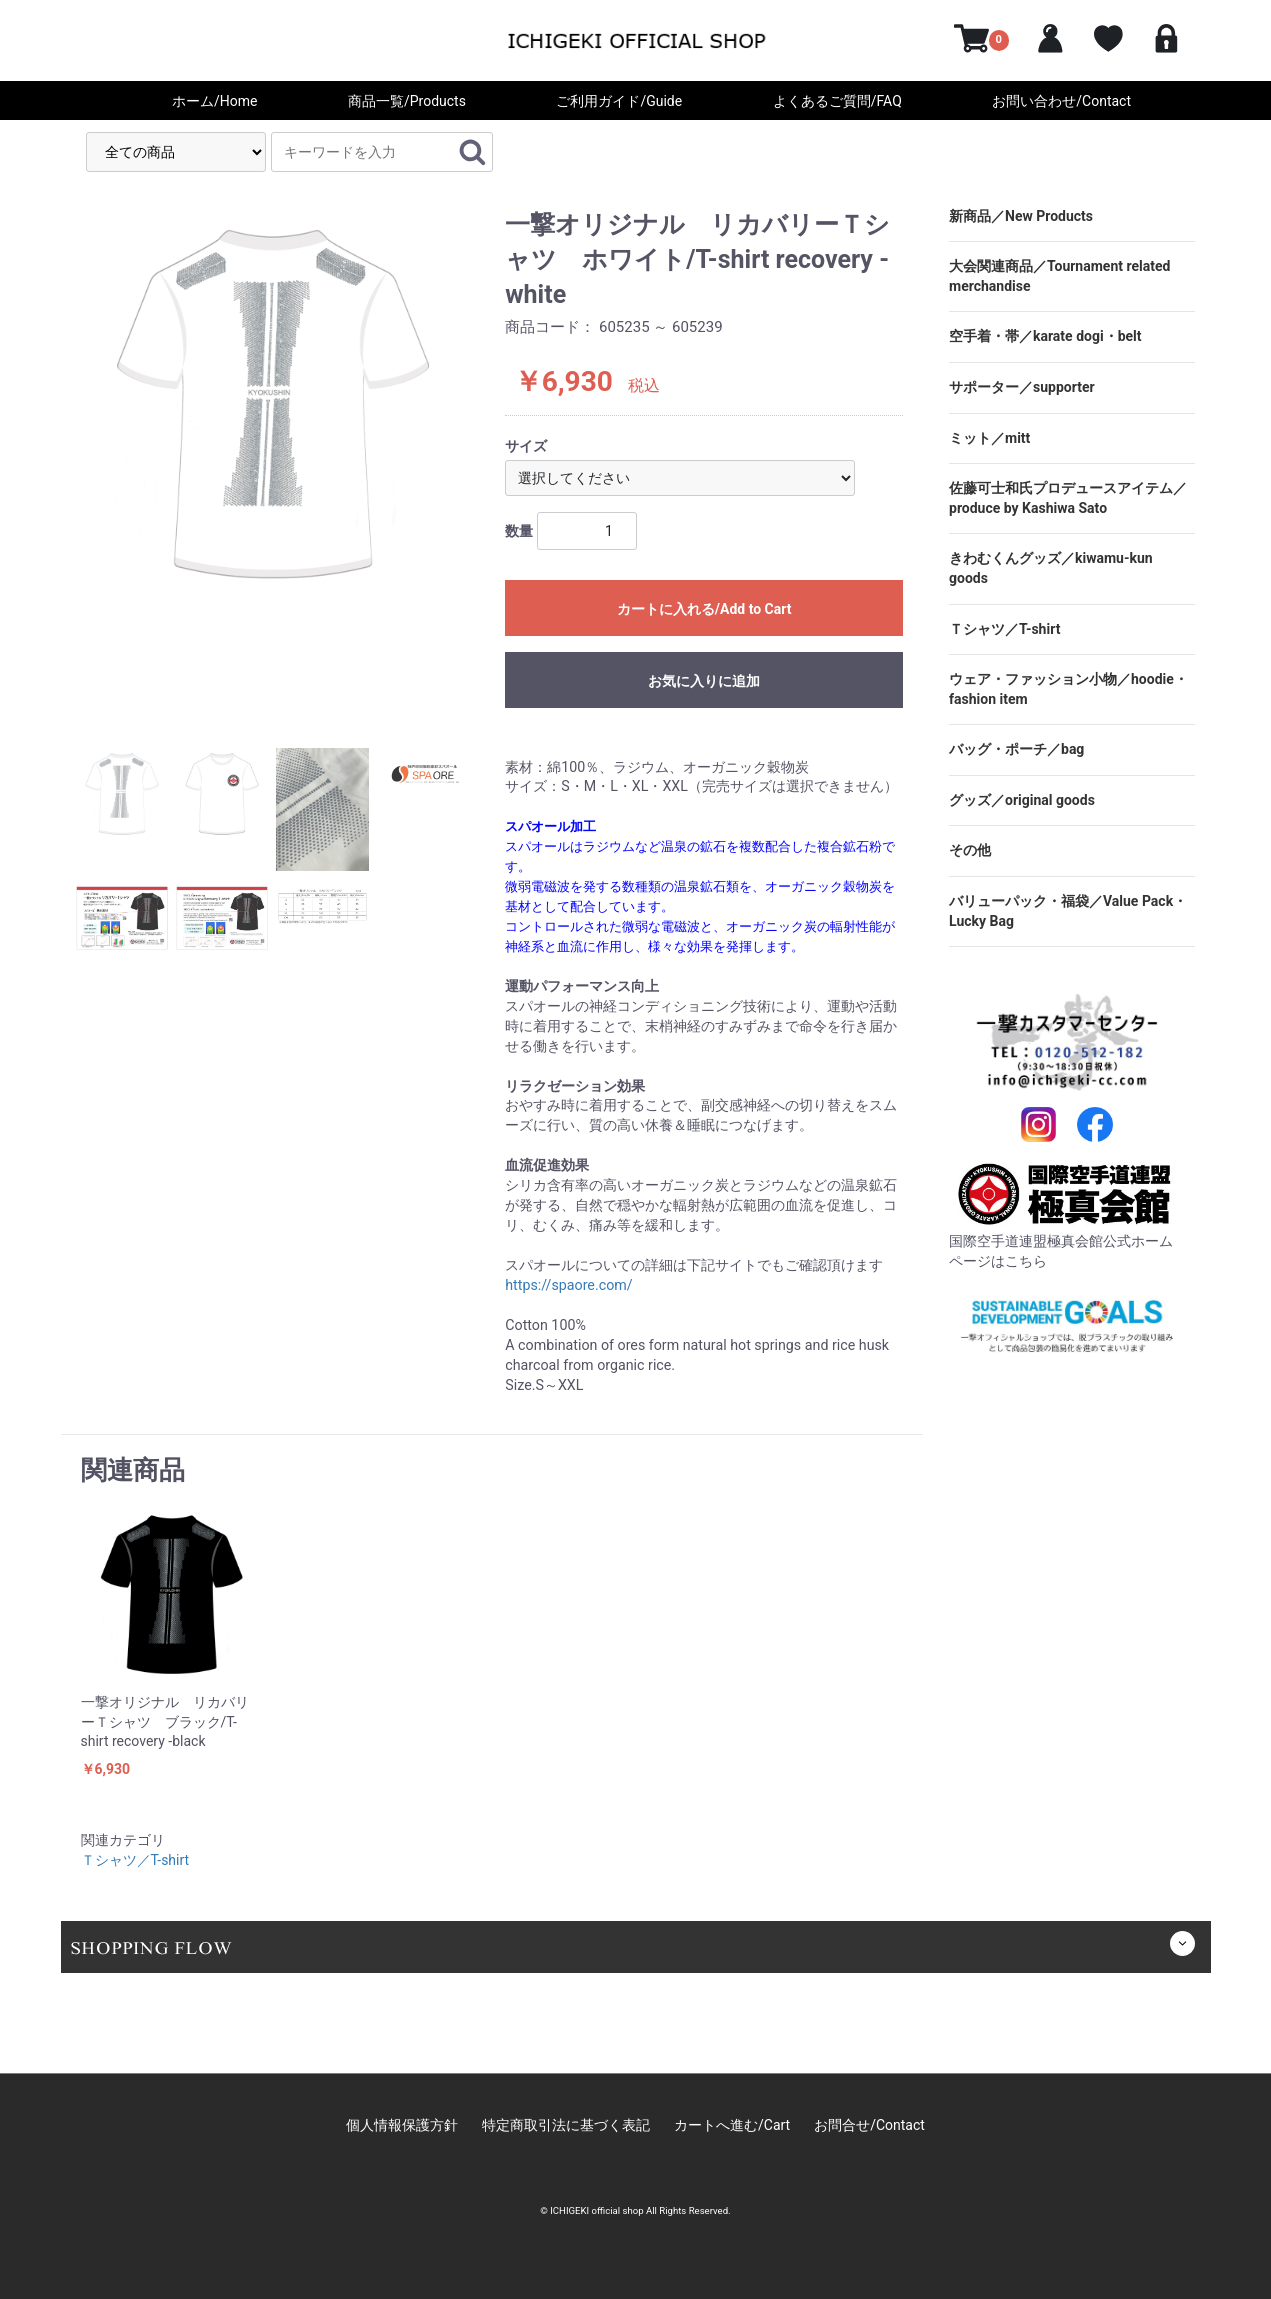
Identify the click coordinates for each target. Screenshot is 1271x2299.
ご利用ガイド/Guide (619, 101)
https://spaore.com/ (568, 1285)
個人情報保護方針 (402, 2125)
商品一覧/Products (407, 101)
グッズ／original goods (1022, 800)
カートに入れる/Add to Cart (704, 609)
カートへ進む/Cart (732, 2125)
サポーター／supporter (1022, 387)
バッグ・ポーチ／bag (1016, 749)
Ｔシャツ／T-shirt (135, 1860)
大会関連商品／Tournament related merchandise (1059, 276)
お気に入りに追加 (704, 690)
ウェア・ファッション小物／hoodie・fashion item (1068, 689)
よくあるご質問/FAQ (837, 101)
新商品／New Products (1021, 216)
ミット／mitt (989, 438)
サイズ (526, 446)
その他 (970, 850)
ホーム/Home (214, 101)
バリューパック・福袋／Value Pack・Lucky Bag (1068, 911)
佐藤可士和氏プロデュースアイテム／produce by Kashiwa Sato (1068, 498)
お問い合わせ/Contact (1061, 101)
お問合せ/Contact (869, 2125)
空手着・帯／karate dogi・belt (1045, 336)
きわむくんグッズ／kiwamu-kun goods (1051, 568)
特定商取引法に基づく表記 (566, 2125)
